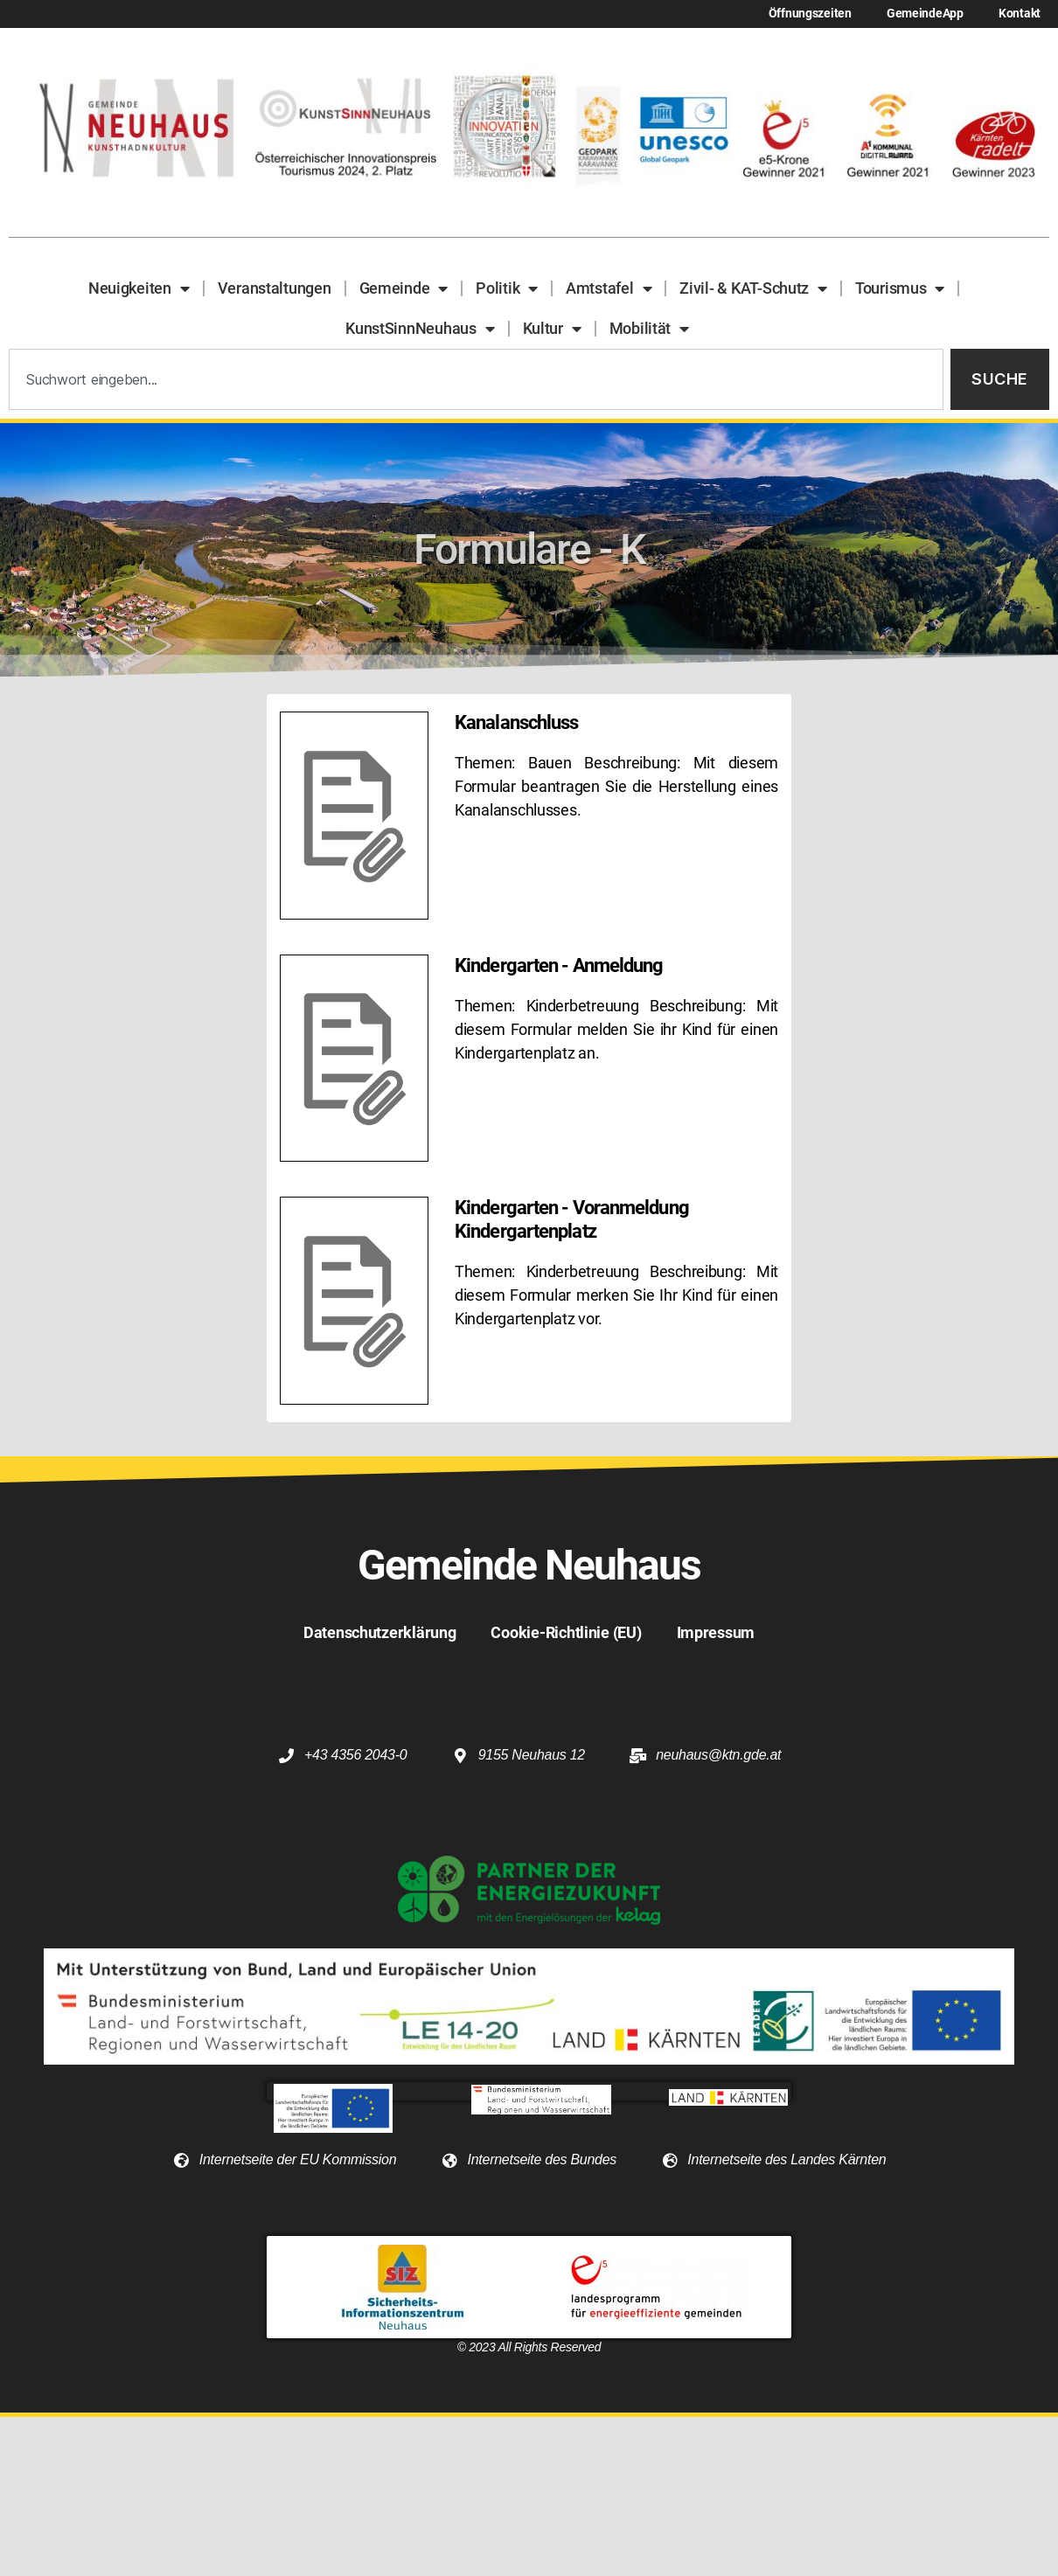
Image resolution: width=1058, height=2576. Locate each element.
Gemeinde (404, 288)
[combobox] (476, 380)
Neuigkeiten (139, 288)
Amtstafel (608, 288)
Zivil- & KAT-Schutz (753, 288)
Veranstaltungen (274, 288)
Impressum (716, 1632)
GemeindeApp (925, 13)
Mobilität (649, 328)
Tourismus (899, 288)
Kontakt (1020, 13)
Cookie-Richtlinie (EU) (566, 1632)
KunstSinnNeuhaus (419, 328)
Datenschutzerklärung (379, 1632)
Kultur (552, 328)
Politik (507, 288)
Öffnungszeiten (810, 13)
